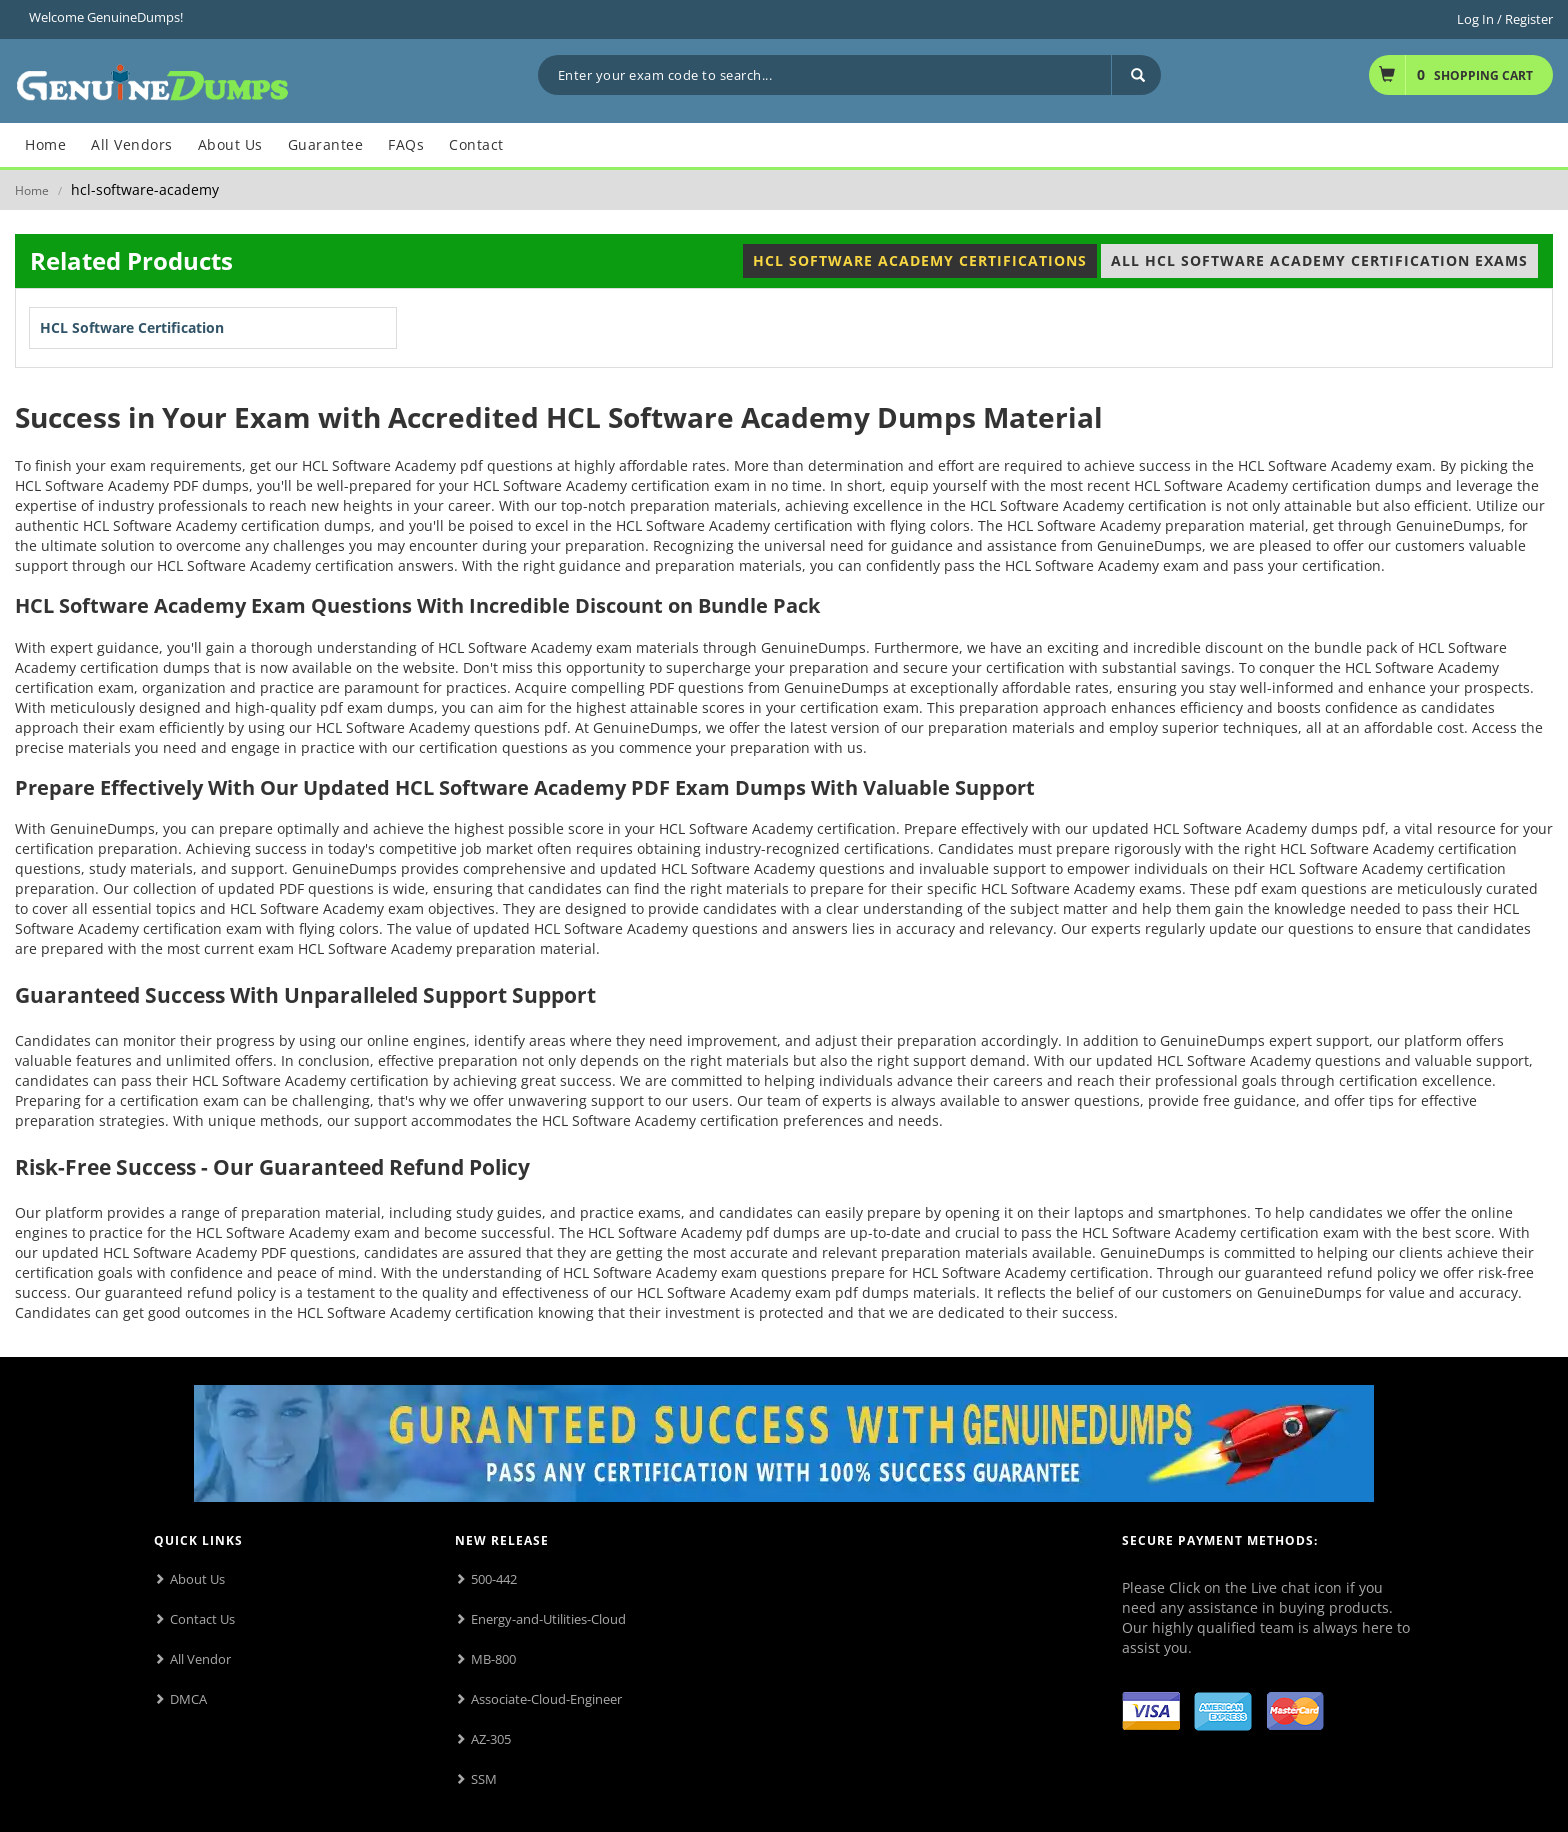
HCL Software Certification (132, 327)
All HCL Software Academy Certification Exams (1319, 260)
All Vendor (200, 1659)
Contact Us (202, 1619)
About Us (197, 1579)
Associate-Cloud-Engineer (546, 1699)
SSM (484, 1779)
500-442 (494, 1579)
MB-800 (493, 1659)
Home (32, 190)
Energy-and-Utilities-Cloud (548, 1619)
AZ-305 (491, 1739)
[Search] (1136, 75)
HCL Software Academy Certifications (920, 260)
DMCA (188, 1699)
